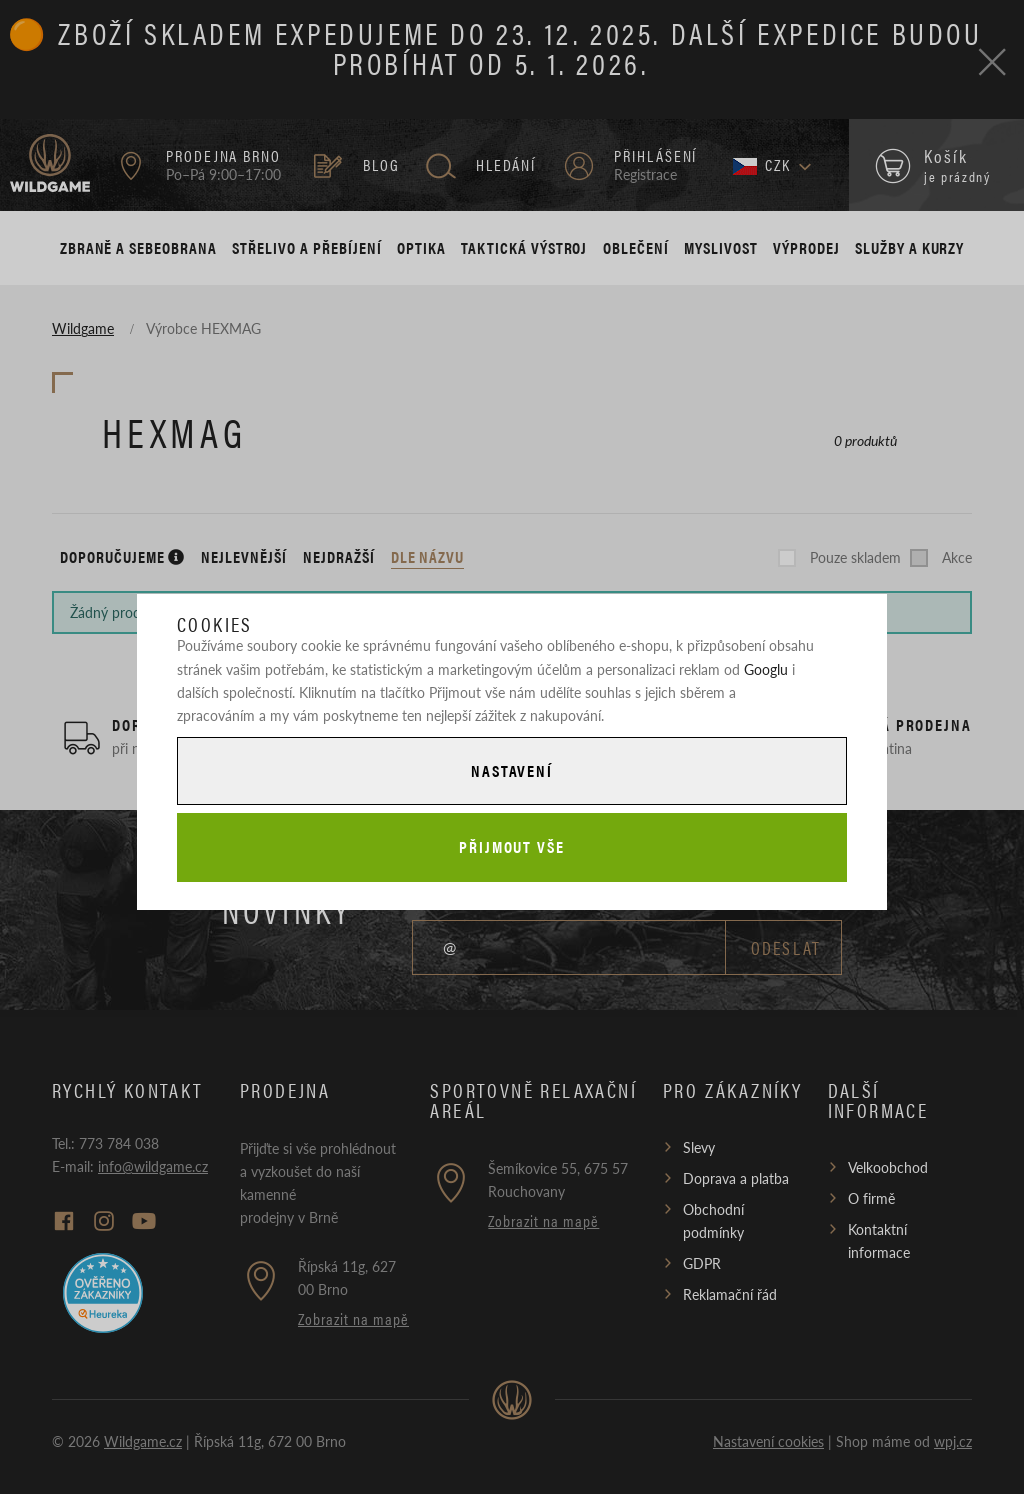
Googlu (766, 669)
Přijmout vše (512, 846)
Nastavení (512, 770)
